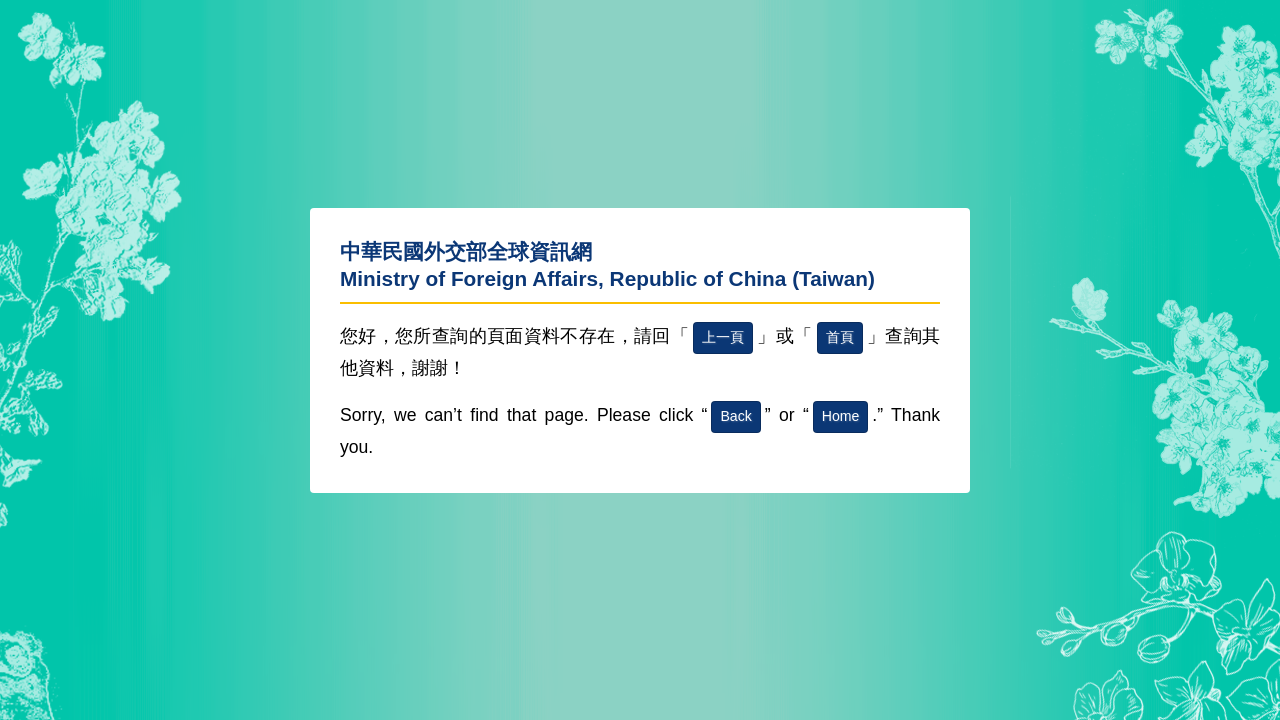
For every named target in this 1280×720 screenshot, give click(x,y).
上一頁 (723, 337)
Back (735, 416)
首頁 (840, 337)
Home (841, 416)
